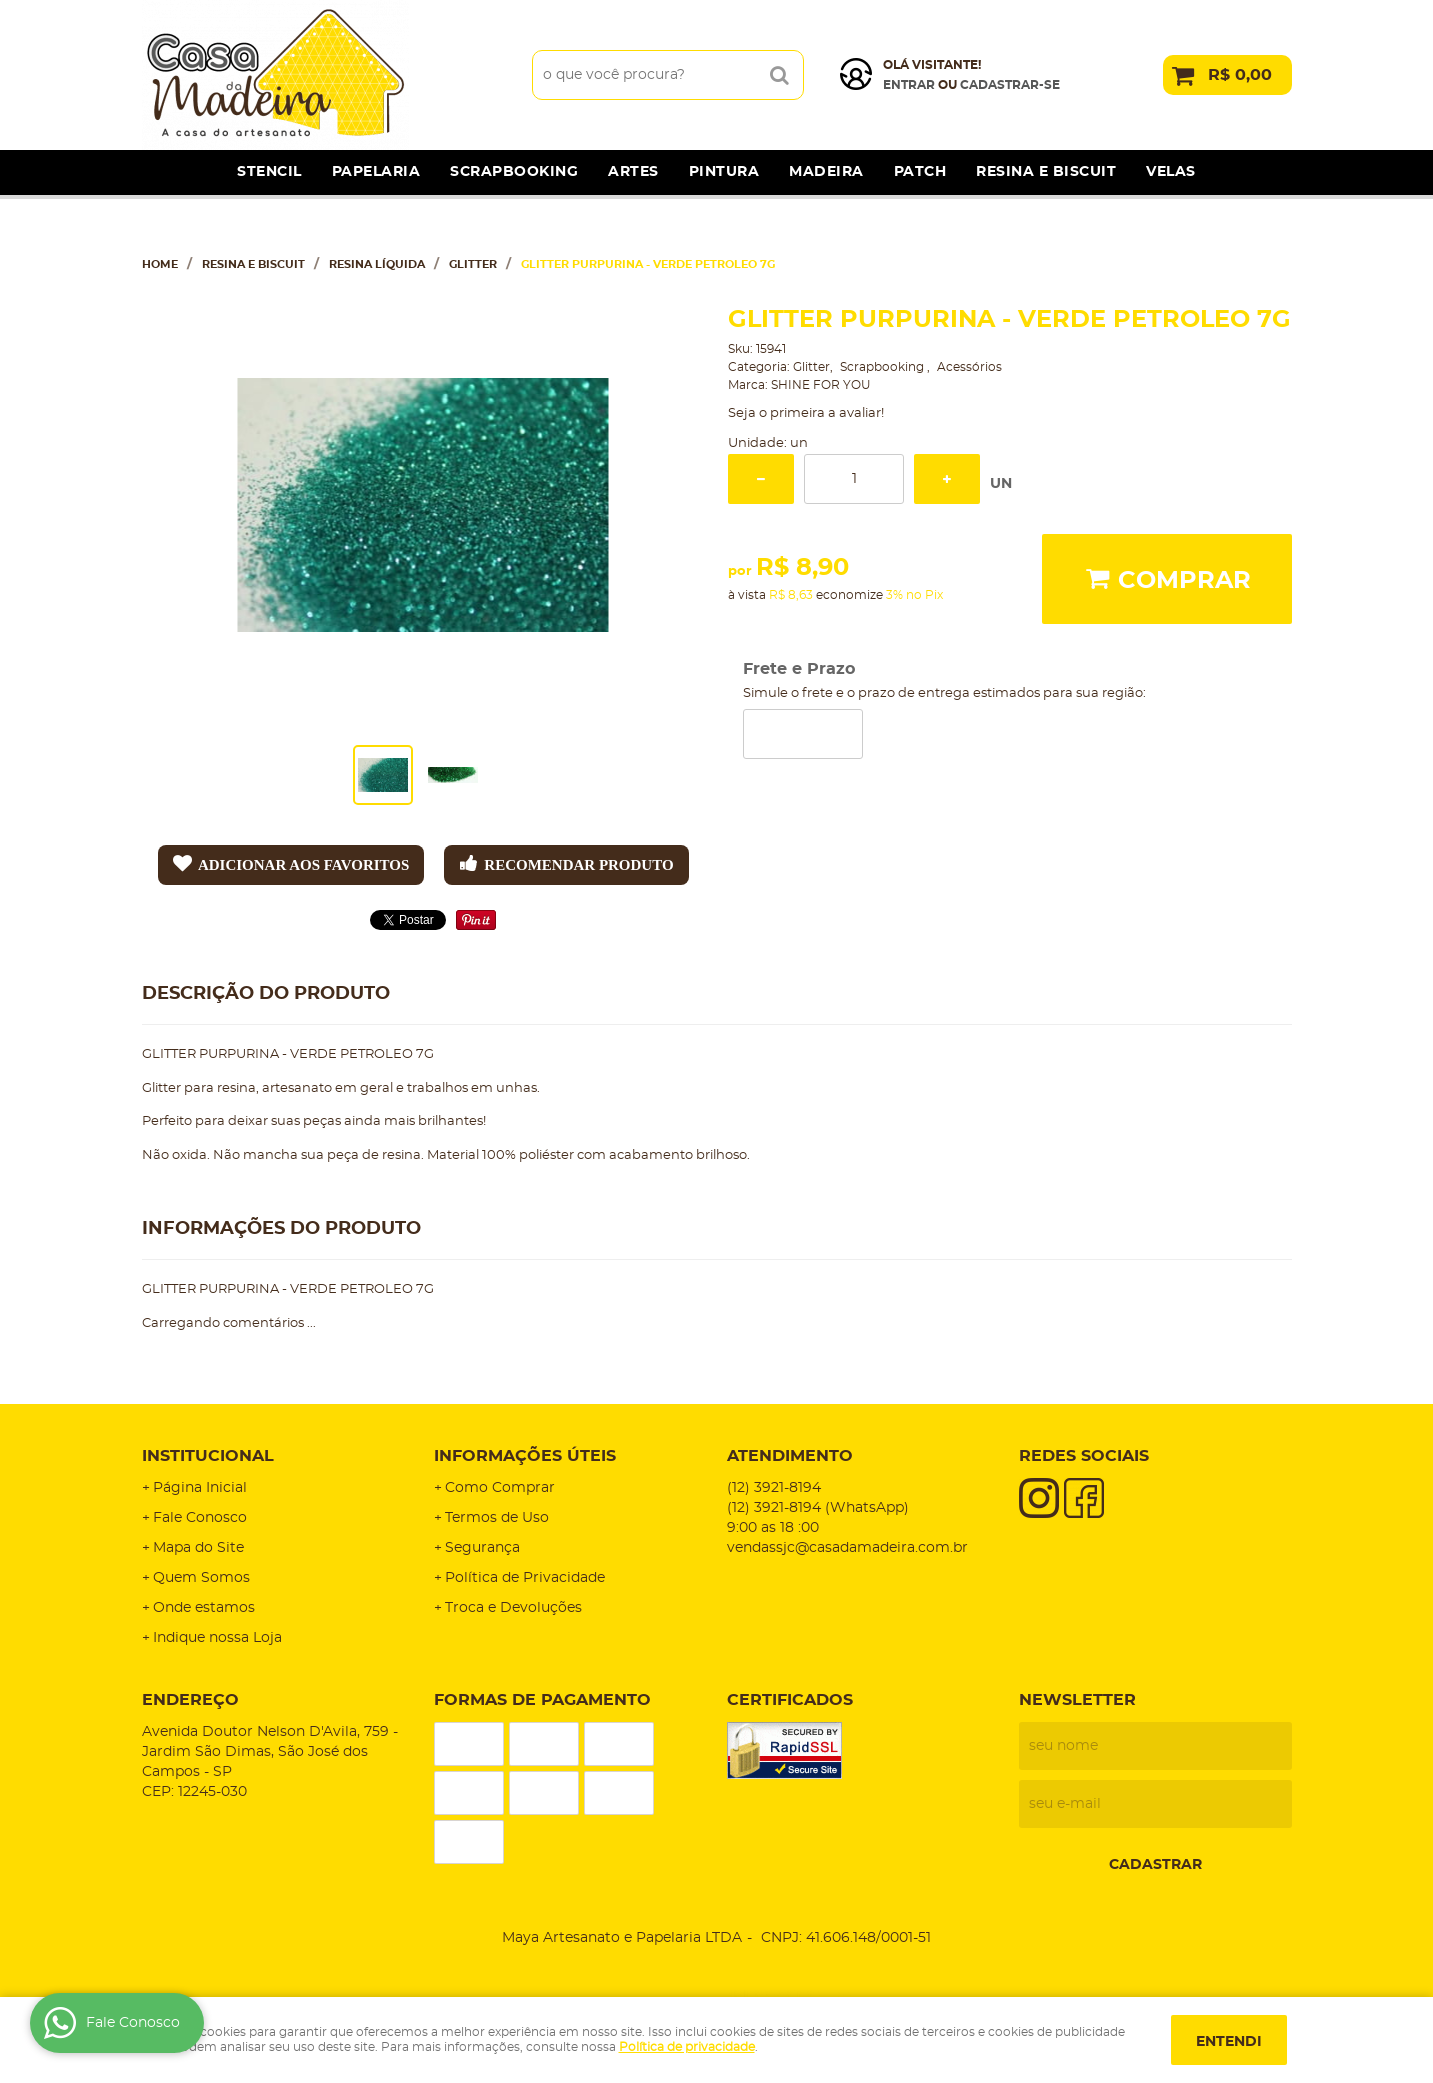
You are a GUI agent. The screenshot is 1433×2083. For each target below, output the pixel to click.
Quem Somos (201, 1578)
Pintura (724, 172)
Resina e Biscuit (1046, 172)
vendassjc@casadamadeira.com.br (847, 1548)
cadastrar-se (1010, 85)
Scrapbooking (514, 172)
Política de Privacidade (525, 1578)
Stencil (269, 172)
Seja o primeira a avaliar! (806, 413)
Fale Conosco (200, 1518)
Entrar (909, 85)
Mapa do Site (198, 1548)
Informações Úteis (525, 1456)
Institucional (208, 1456)
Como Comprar (500, 1488)
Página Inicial (200, 1488)
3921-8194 (774, 1488)
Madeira (826, 172)
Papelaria (376, 172)
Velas (1171, 172)
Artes (633, 172)
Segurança (482, 1548)
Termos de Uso (497, 1518)
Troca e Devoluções (513, 1608)
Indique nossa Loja (217, 1638)
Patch (920, 172)
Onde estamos (204, 1608)
